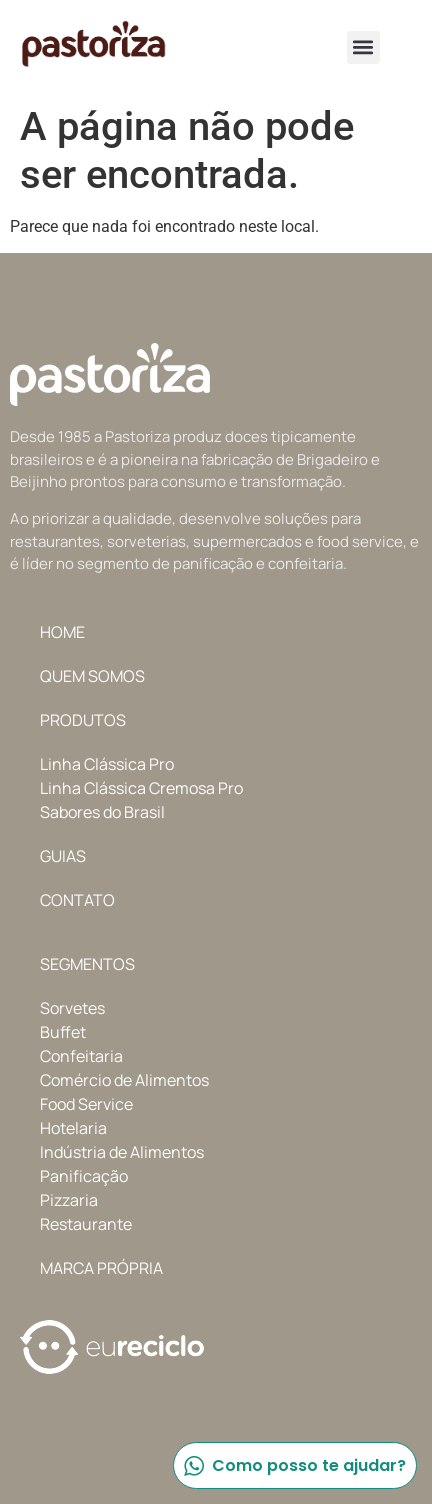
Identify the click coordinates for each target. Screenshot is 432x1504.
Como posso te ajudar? (294, 1465)
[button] (363, 47)
